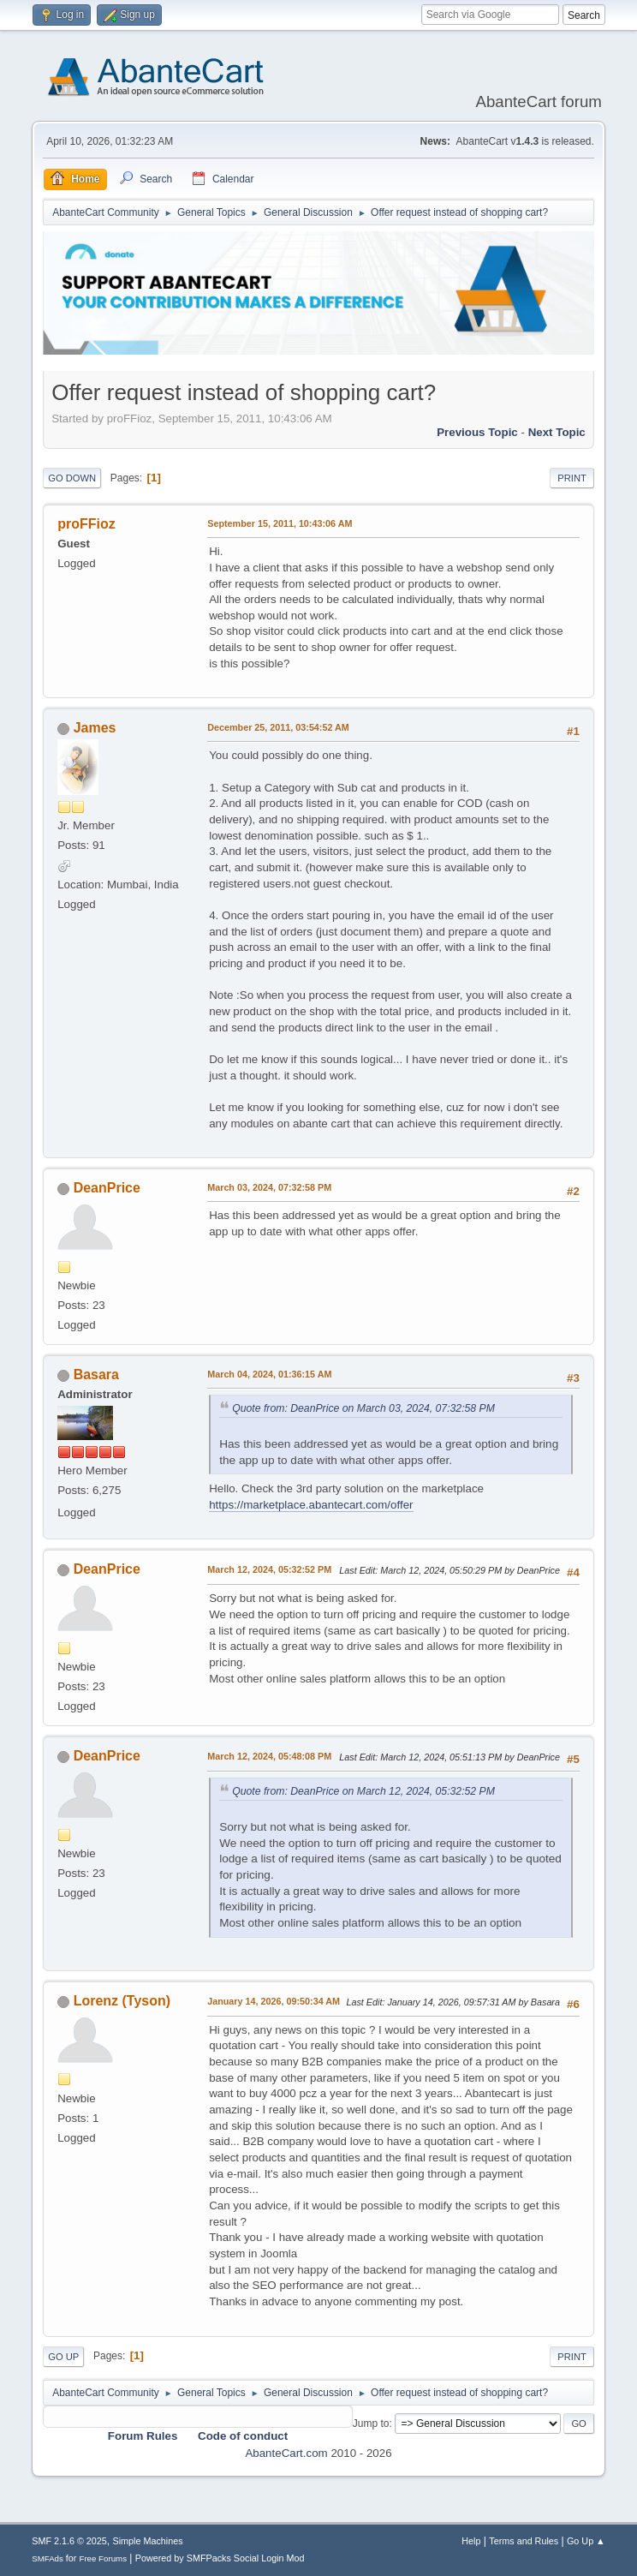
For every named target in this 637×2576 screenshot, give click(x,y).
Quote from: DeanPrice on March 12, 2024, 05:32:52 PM (363, 1791)
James (95, 727)
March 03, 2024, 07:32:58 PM (269, 1187)
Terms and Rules (523, 2541)
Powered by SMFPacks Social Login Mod (220, 2558)
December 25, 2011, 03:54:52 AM (278, 727)
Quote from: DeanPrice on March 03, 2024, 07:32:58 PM (363, 1408)
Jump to (371, 2424)
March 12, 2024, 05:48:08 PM (269, 1756)
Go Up (63, 2357)
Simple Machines (148, 2541)
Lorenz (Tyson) (122, 2000)
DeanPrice (107, 1187)
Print (571, 478)
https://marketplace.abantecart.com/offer (311, 1504)
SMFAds (47, 2558)
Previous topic (477, 432)
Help (470, 2541)
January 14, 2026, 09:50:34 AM (273, 2001)
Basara (96, 1374)
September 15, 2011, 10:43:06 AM (279, 523)
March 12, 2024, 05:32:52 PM (269, 1569)
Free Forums (103, 2558)
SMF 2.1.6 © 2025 (69, 2541)
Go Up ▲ (586, 2541)
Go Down (72, 478)
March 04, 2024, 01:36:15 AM (269, 1374)
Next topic (557, 432)
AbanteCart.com (286, 2453)
